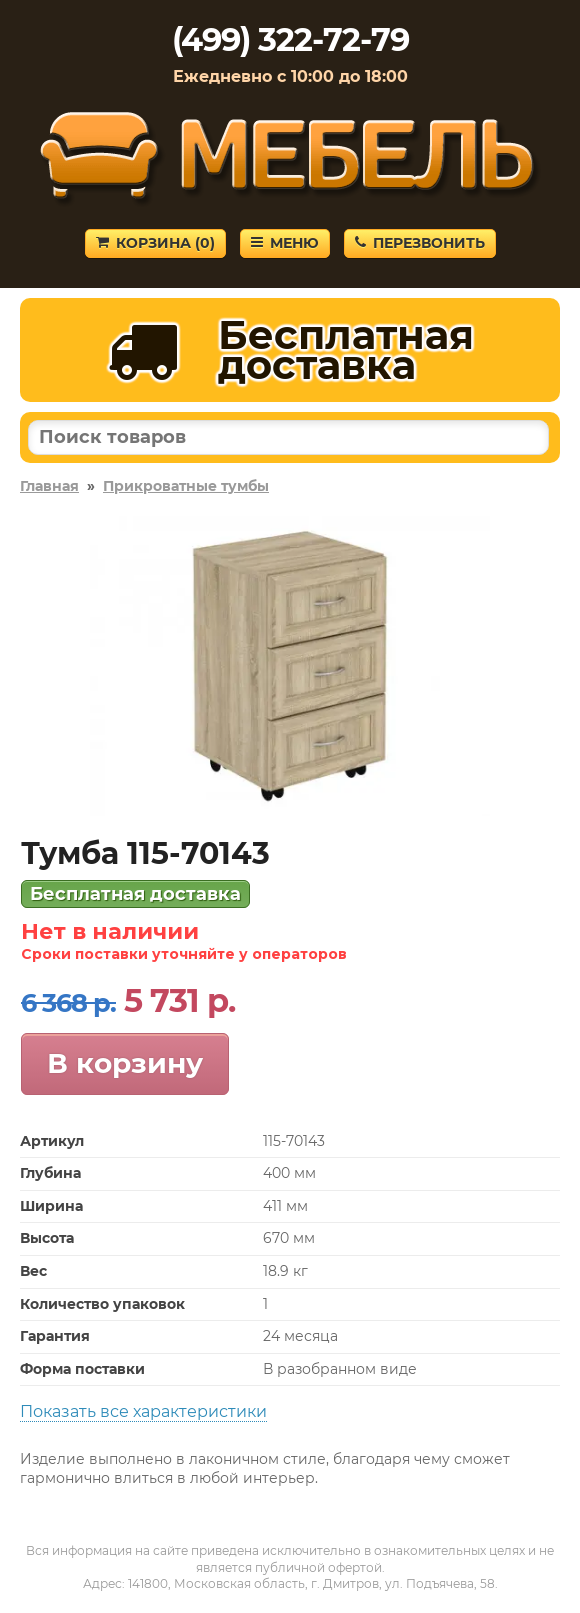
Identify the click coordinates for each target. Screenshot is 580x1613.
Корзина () (155, 243)
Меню (285, 243)
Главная (49, 486)
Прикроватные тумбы (186, 486)
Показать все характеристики (143, 1411)
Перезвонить (420, 243)
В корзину (125, 1063)
